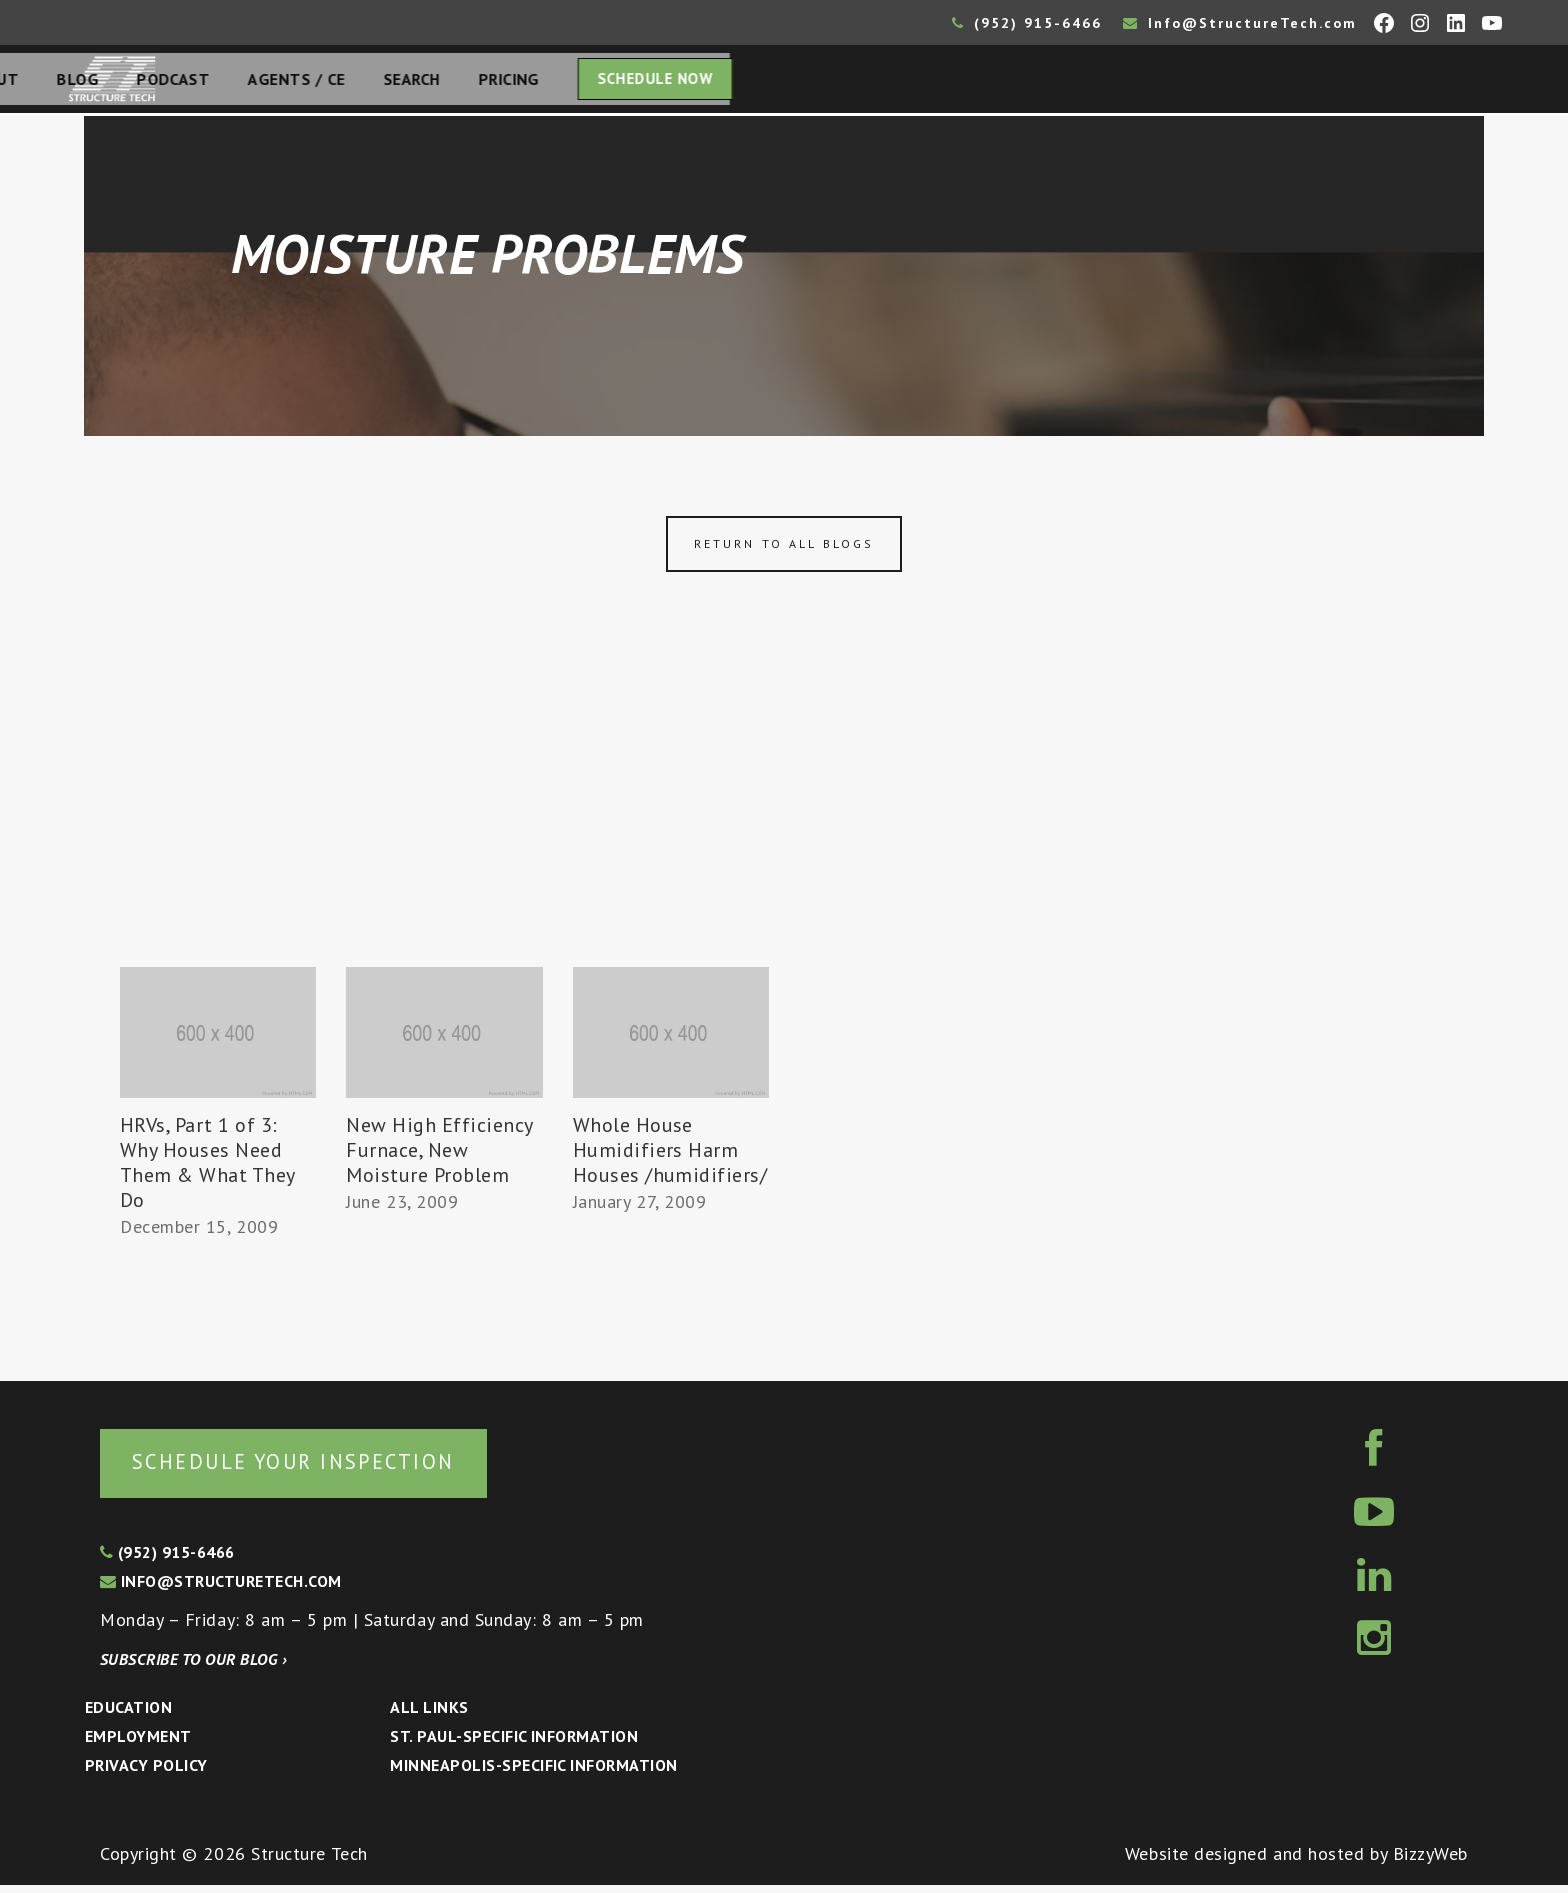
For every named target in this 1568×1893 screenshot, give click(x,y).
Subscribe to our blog (193, 1667)
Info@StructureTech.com (1240, 23)
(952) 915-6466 (1027, 23)
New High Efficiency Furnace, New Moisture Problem (439, 1156)
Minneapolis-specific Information (533, 1773)
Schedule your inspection (335, 1467)
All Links (429, 1715)
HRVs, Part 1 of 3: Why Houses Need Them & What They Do (208, 1168)
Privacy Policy (146, 1773)
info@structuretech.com (221, 1589)
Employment (138, 1744)
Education (128, 1715)
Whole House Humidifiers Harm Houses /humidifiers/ (671, 1156)
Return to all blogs (784, 549)
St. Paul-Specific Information (514, 1744)
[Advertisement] (784, 823)
